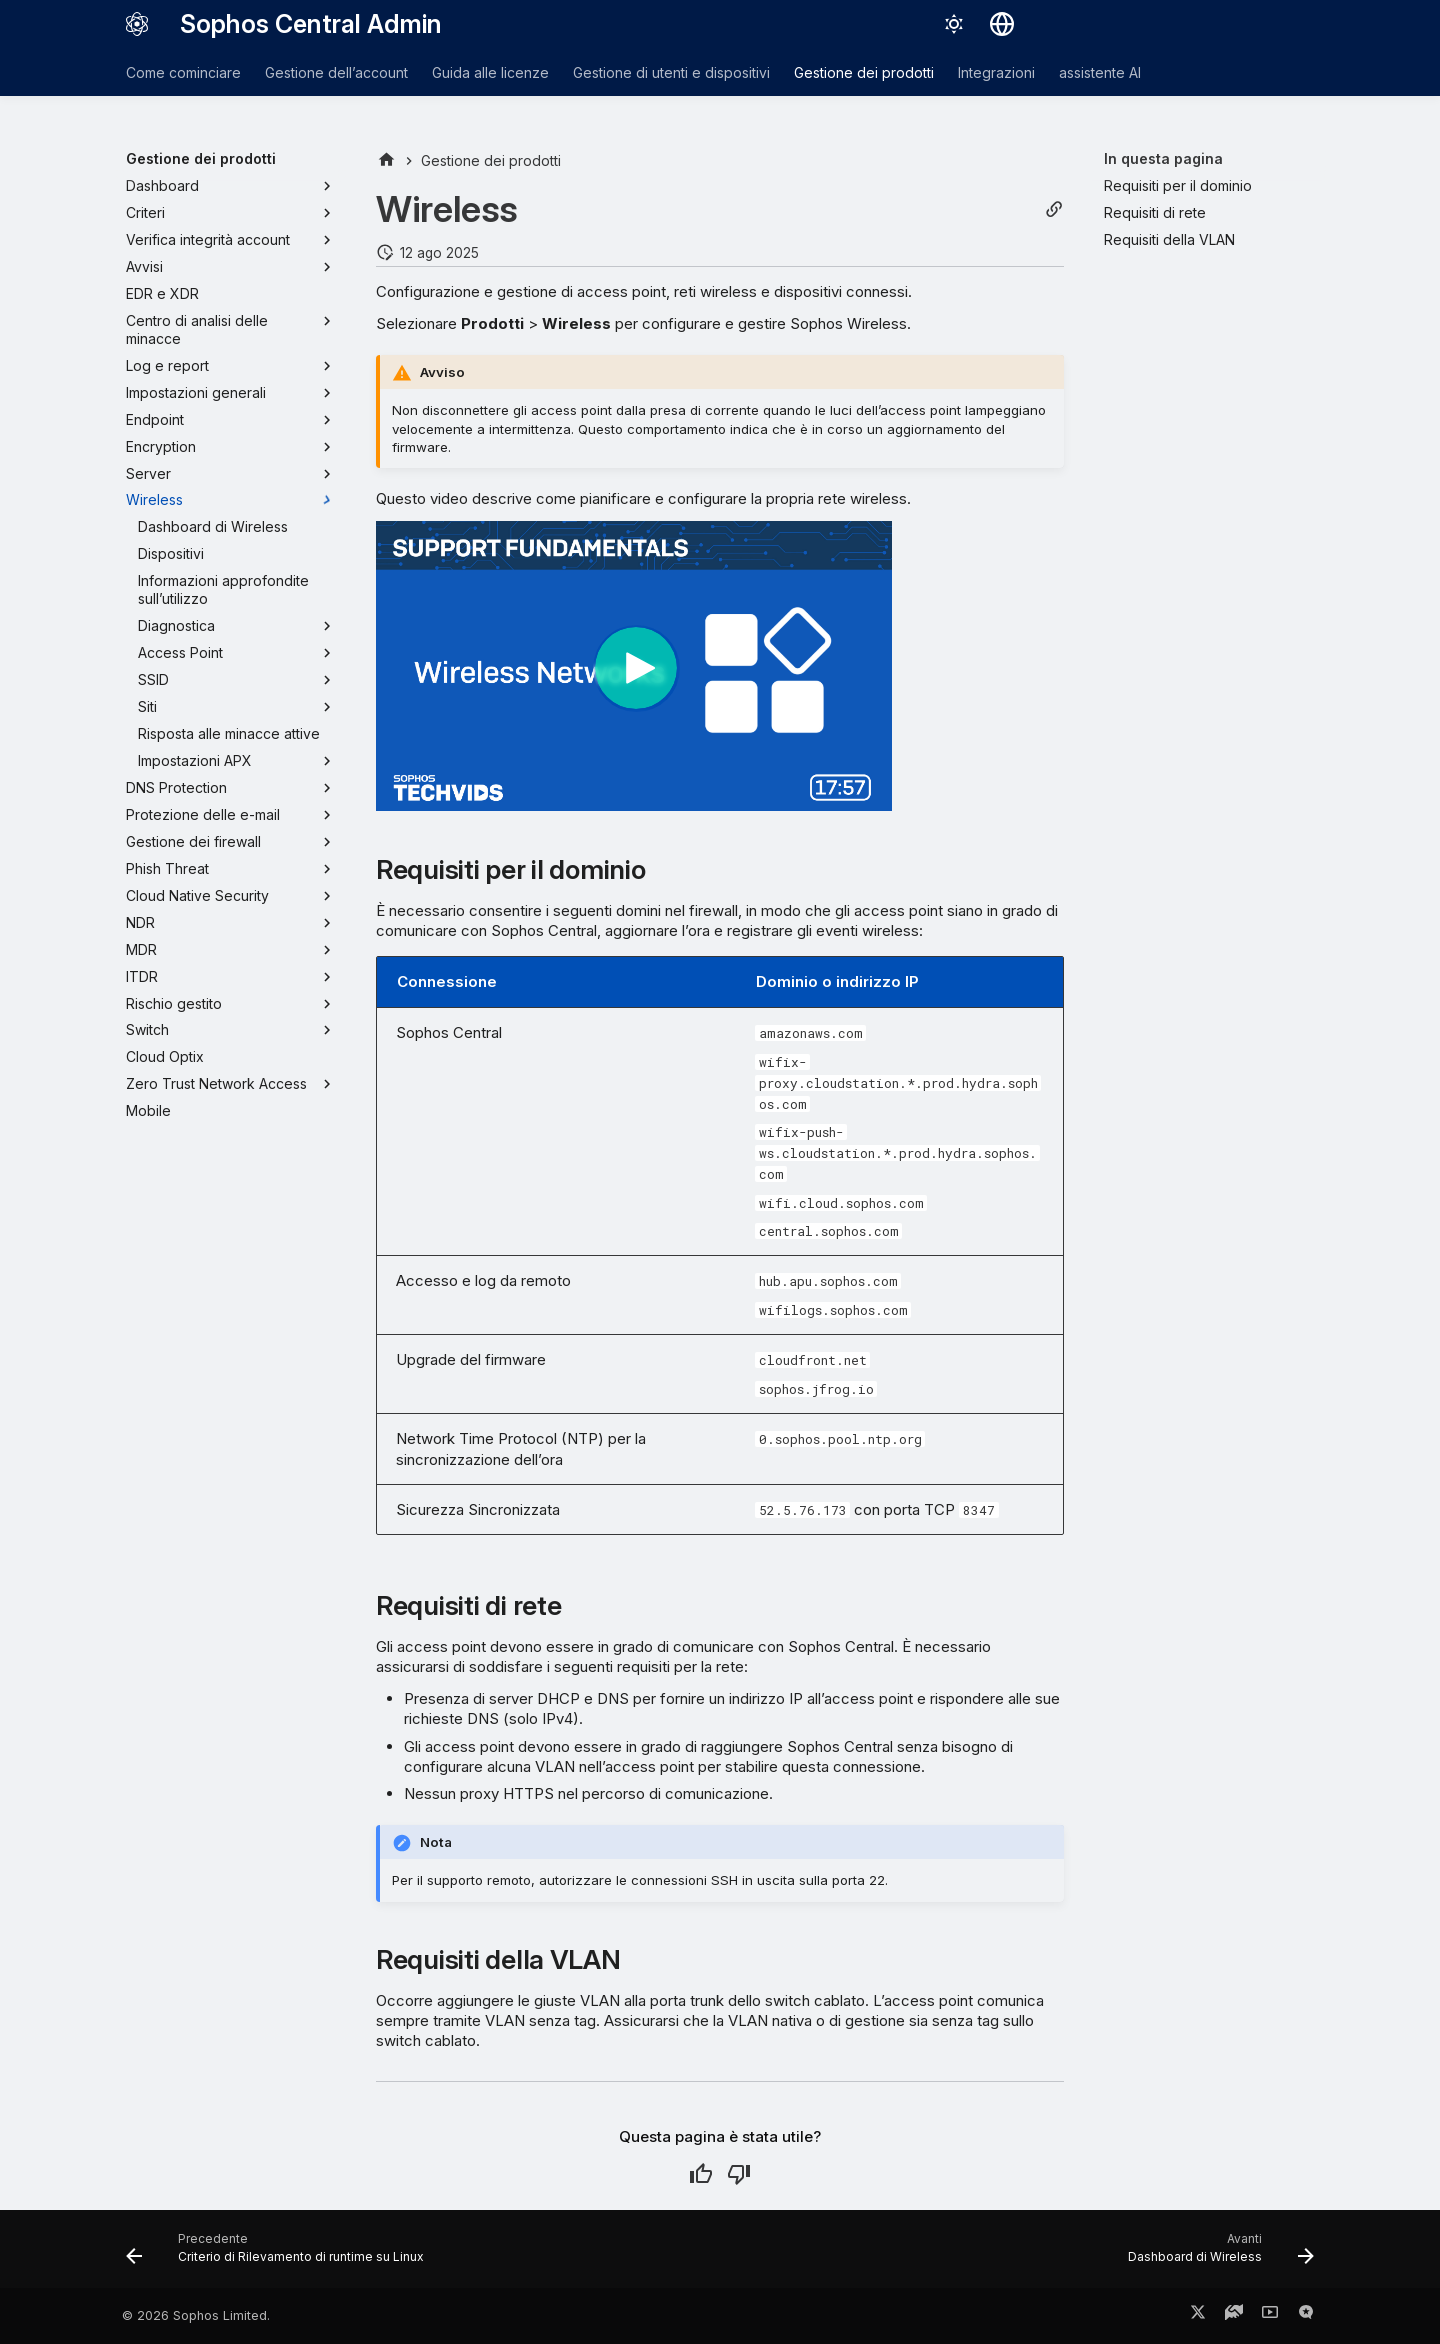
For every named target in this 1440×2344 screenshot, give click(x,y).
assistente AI (1100, 72)
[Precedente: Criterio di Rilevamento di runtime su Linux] (280, 2255)
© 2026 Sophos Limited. (196, 2315)
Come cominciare (183, 72)
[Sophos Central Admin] (137, 24)
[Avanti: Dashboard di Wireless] (1215, 2255)
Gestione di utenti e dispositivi (671, 72)
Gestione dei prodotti (864, 72)
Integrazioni (996, 72)
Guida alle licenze (490, 72)
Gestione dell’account (336, 72)
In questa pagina (1163, 158)
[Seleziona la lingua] (1002, 24)
